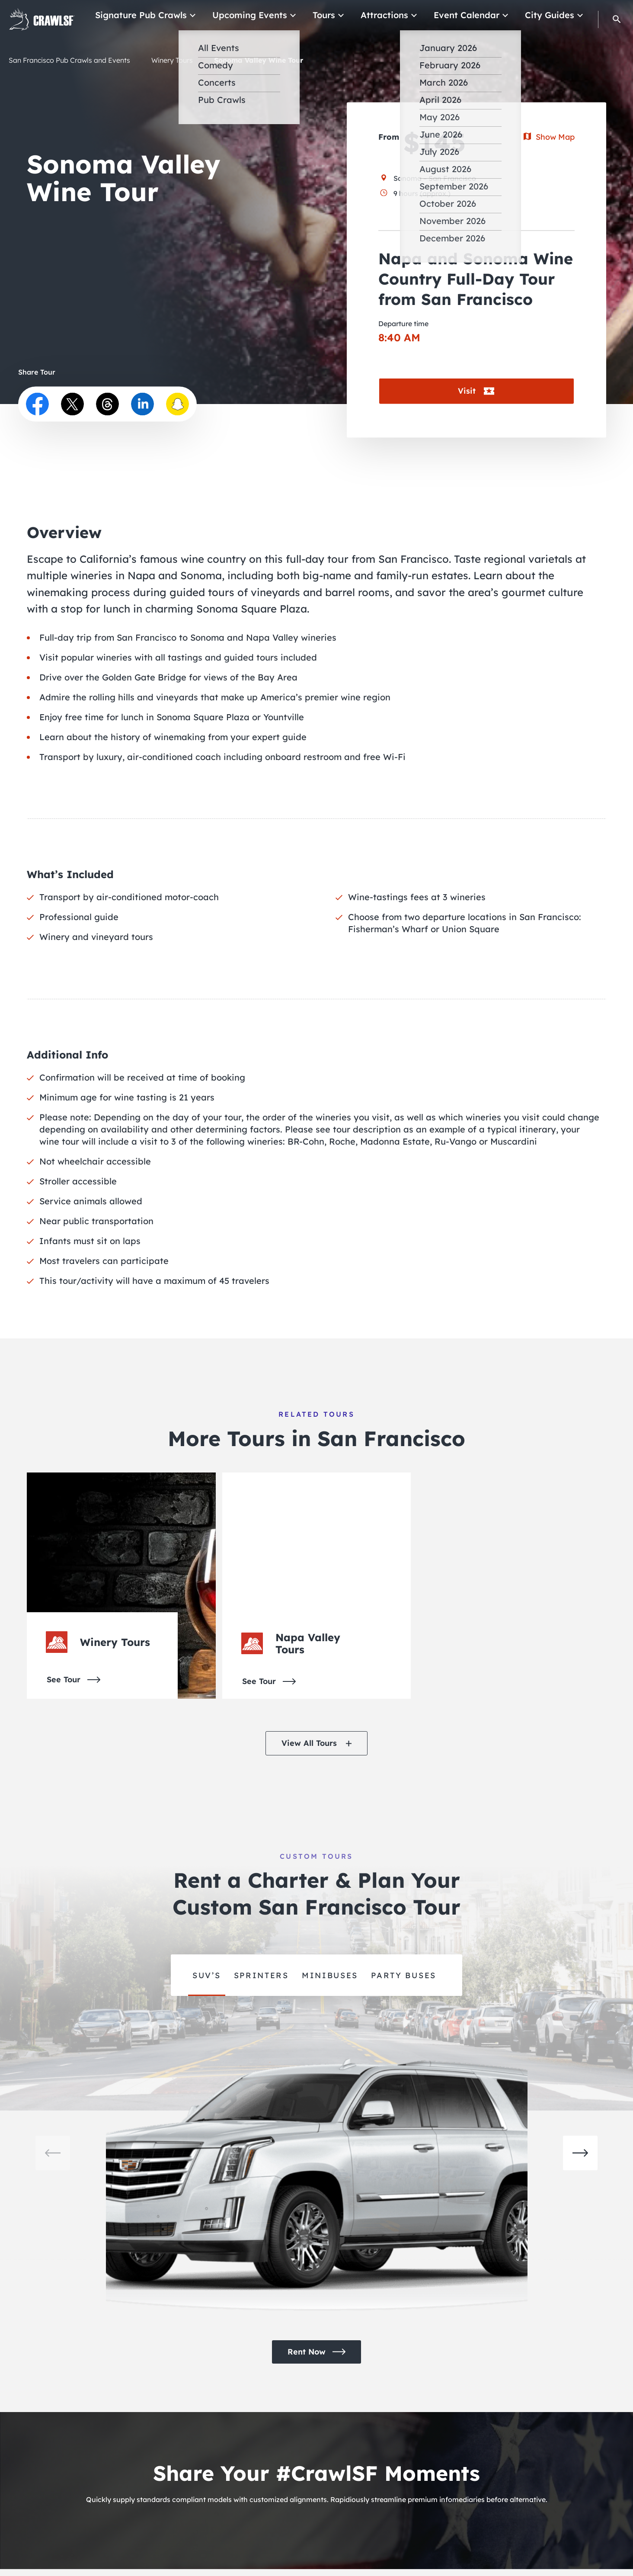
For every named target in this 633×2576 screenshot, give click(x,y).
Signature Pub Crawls (169, 15)
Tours (339, 15)
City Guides (552, 15)
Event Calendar (474, 15)
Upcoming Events (270, 15)
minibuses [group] (330, 1975)
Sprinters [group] (261, 1975)
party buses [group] (403, 1975)
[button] (616, 19)
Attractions (397, 15)
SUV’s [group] (206, 1975)
